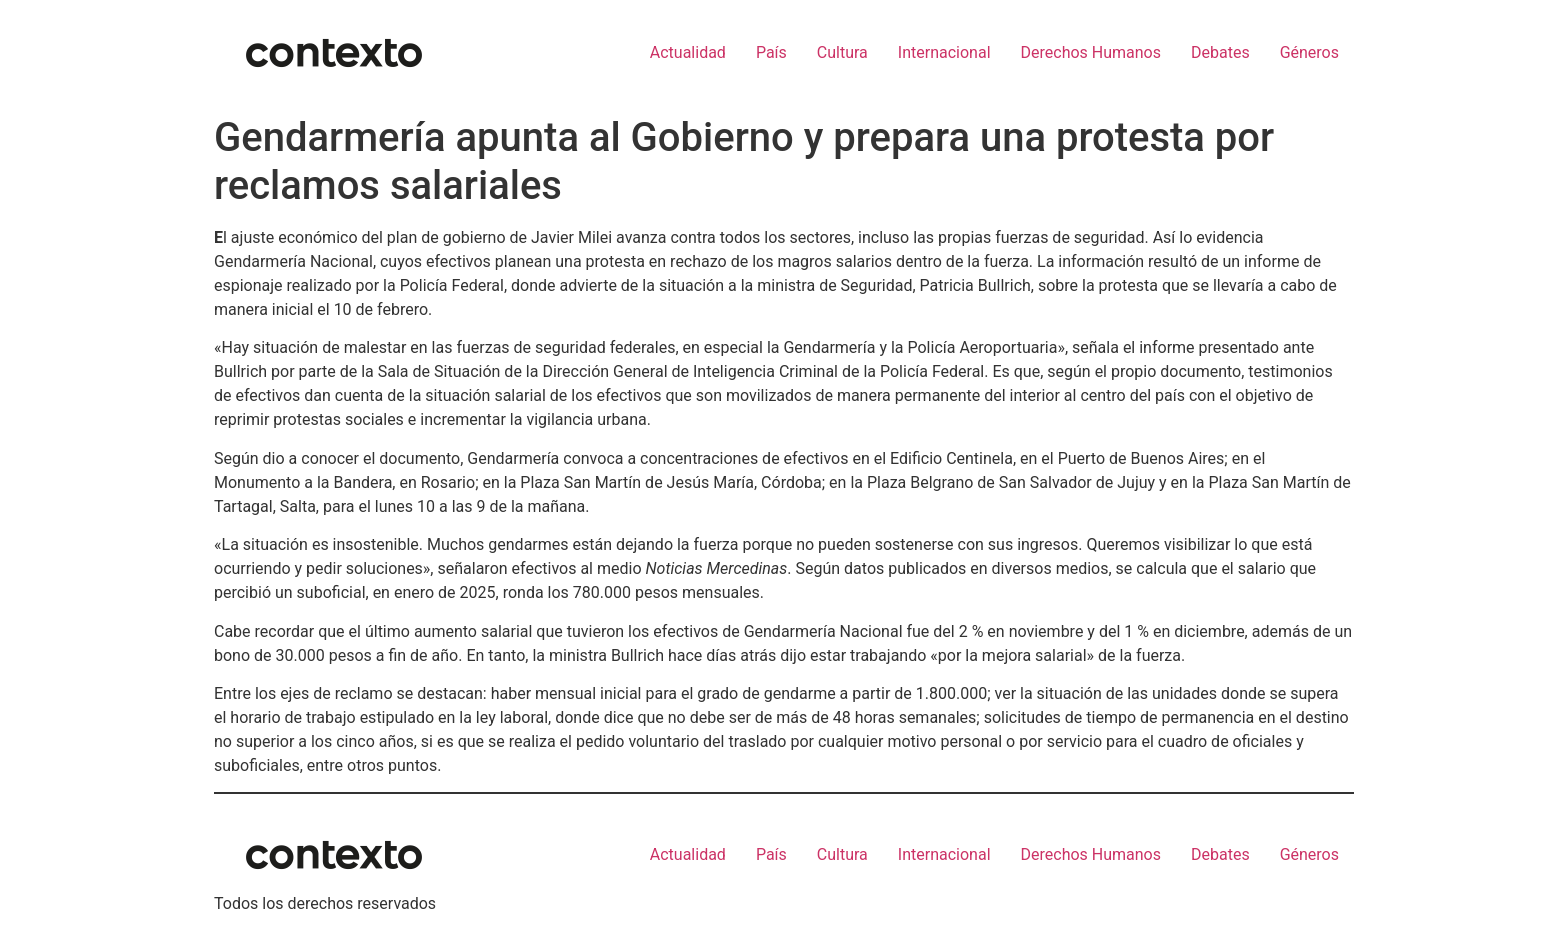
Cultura (842, 52)
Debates (1220, 52)
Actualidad (688, 52)
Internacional (944, 52)
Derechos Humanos (1091, 52)
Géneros (1309, 52)
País (771, 52)
